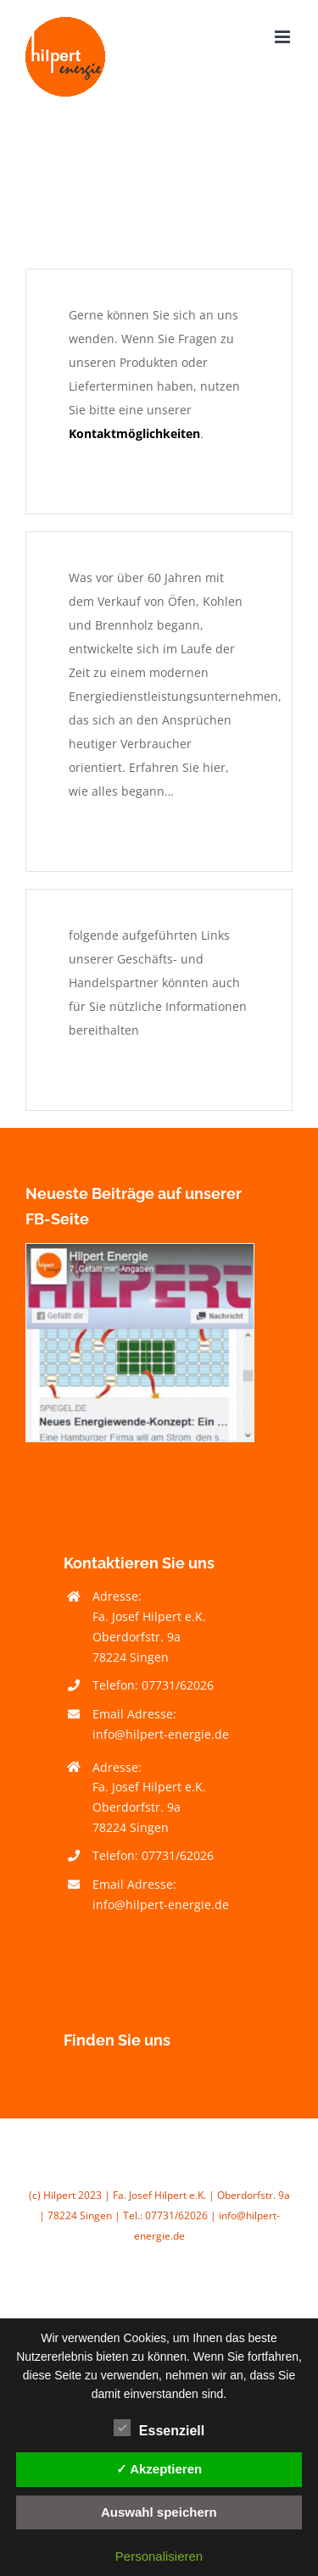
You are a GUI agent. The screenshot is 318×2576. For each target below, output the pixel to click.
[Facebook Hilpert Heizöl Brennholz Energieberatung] (140, 1249)
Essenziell (159, 2428)
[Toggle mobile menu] (284, 37)
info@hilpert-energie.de (160, 1734)
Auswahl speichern (159, 2512)
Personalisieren (159, 2556)
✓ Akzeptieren (159, 2469)
